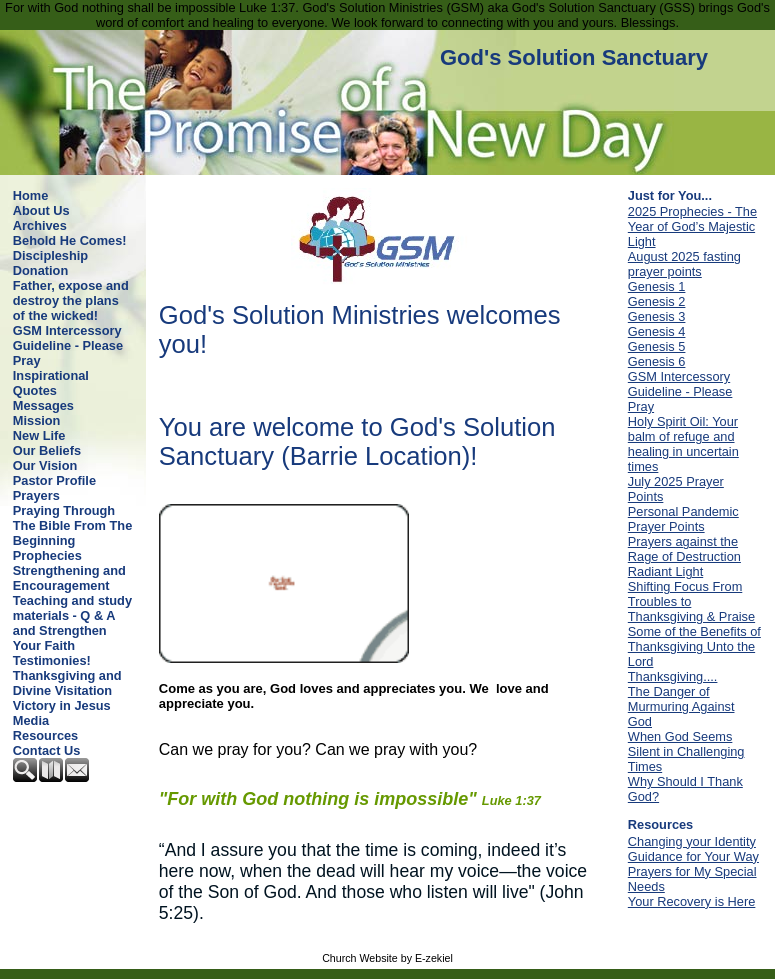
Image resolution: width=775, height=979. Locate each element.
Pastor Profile (54, 480)
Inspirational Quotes (51, 383)
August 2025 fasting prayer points (684, 264)
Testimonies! (52, 660)
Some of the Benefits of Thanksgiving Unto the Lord (694, 646)
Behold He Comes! (70, 240)
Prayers (36, 495)
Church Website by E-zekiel (387, 958)
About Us (41, 210)
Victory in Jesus (62, 705)
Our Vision (45, 465)
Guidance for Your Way (693, 856)
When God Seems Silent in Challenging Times (686, 751)
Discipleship (50, 255)
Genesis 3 (657, 316)
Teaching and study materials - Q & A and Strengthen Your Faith (72, 623)
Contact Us (47, 750)
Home (31, 195)
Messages (43, 405)
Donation (40, 270)
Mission (37, 420)
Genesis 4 (657, 331)
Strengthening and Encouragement (69, 578)
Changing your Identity (692, 841)
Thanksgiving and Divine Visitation (67, 683)
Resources (45, 735)
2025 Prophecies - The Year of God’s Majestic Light (692, 226)
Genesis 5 (657, 346)
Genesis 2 (657, 301)
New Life (39, 435)
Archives (40, 225)
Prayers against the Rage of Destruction (684, 549)
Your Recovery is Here (692, 901)
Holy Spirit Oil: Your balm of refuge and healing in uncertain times (683, 444)
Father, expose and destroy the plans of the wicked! (71, 300)
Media (31, 720)
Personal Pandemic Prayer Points (683, 519)
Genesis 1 (657, 286)
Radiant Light (665, 571)
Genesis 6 (657, 361)
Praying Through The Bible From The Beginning (72, 525)
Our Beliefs (47, 450)
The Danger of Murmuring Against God (681, 706)
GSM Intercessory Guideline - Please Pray (68, 345)
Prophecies (47, 555)
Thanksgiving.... (673, 676)
